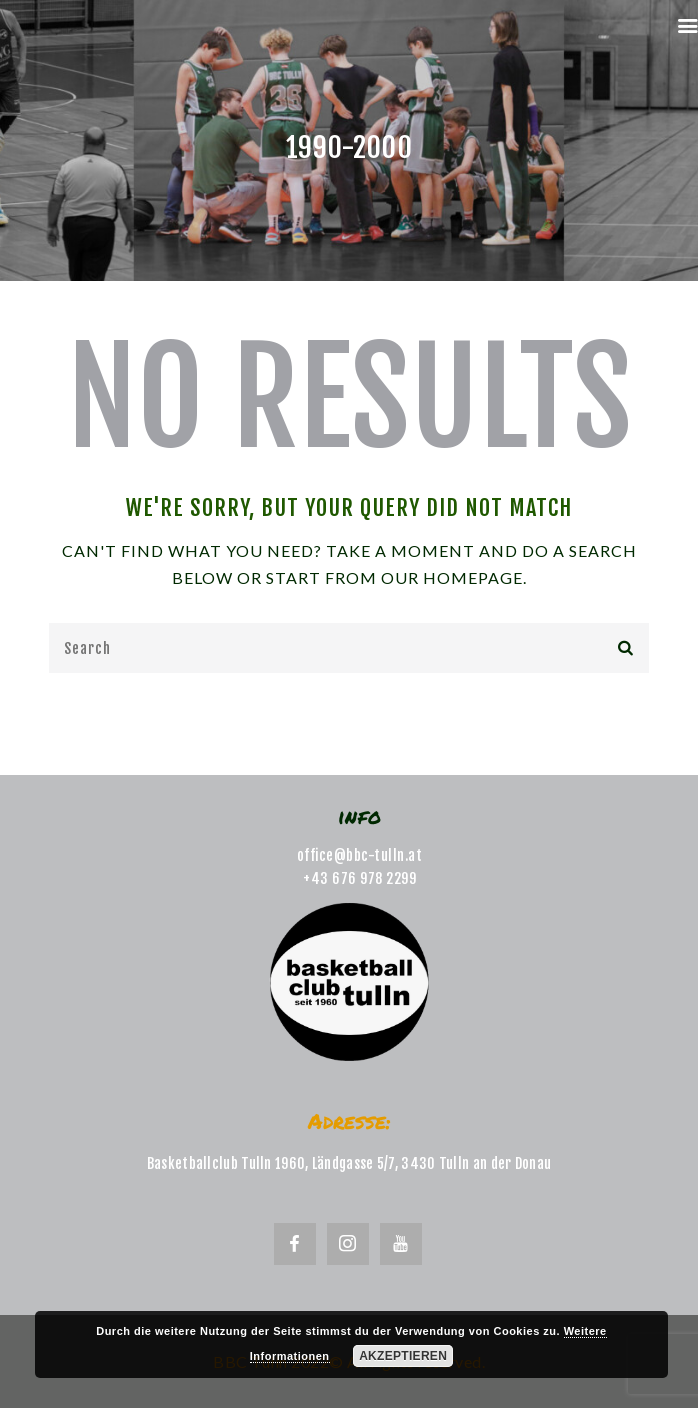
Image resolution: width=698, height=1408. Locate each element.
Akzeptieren (403, 1356)
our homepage (452, 577)
